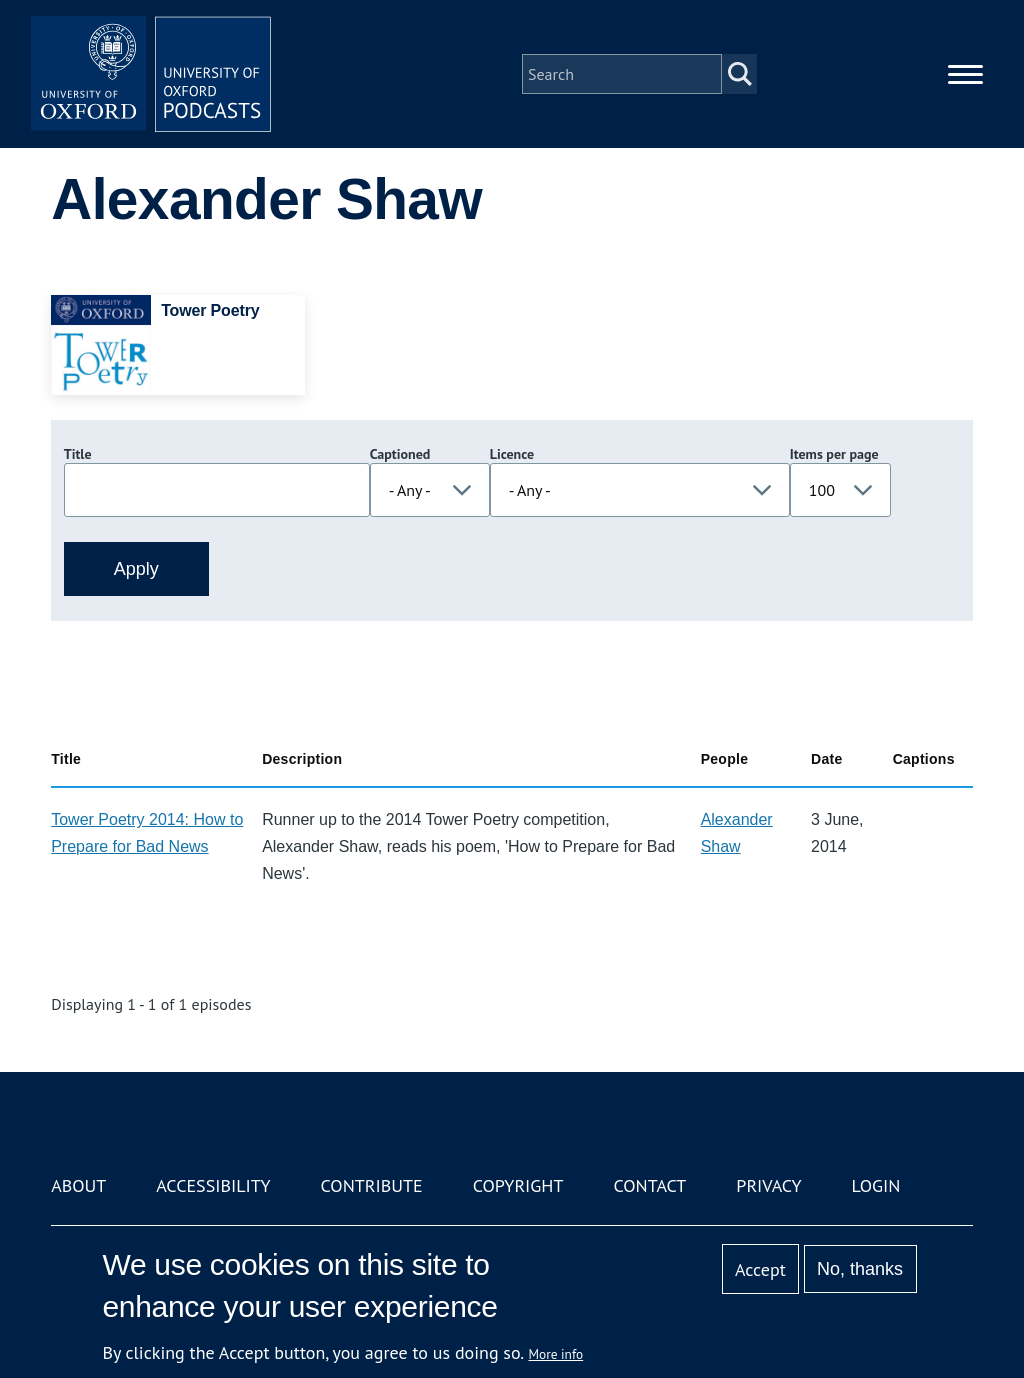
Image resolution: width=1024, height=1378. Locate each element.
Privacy (768, 1185)
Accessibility (213, 1185)
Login (876, 1185)
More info (556, 1354)
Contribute (372, 1185)
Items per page (834, 454)
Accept (760, 1269)
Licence (512, 454)
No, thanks (860, 1269)
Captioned (400, 454)
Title (78, 454)
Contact (649, 1185)
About (78, 1185)
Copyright (518, 1185)
